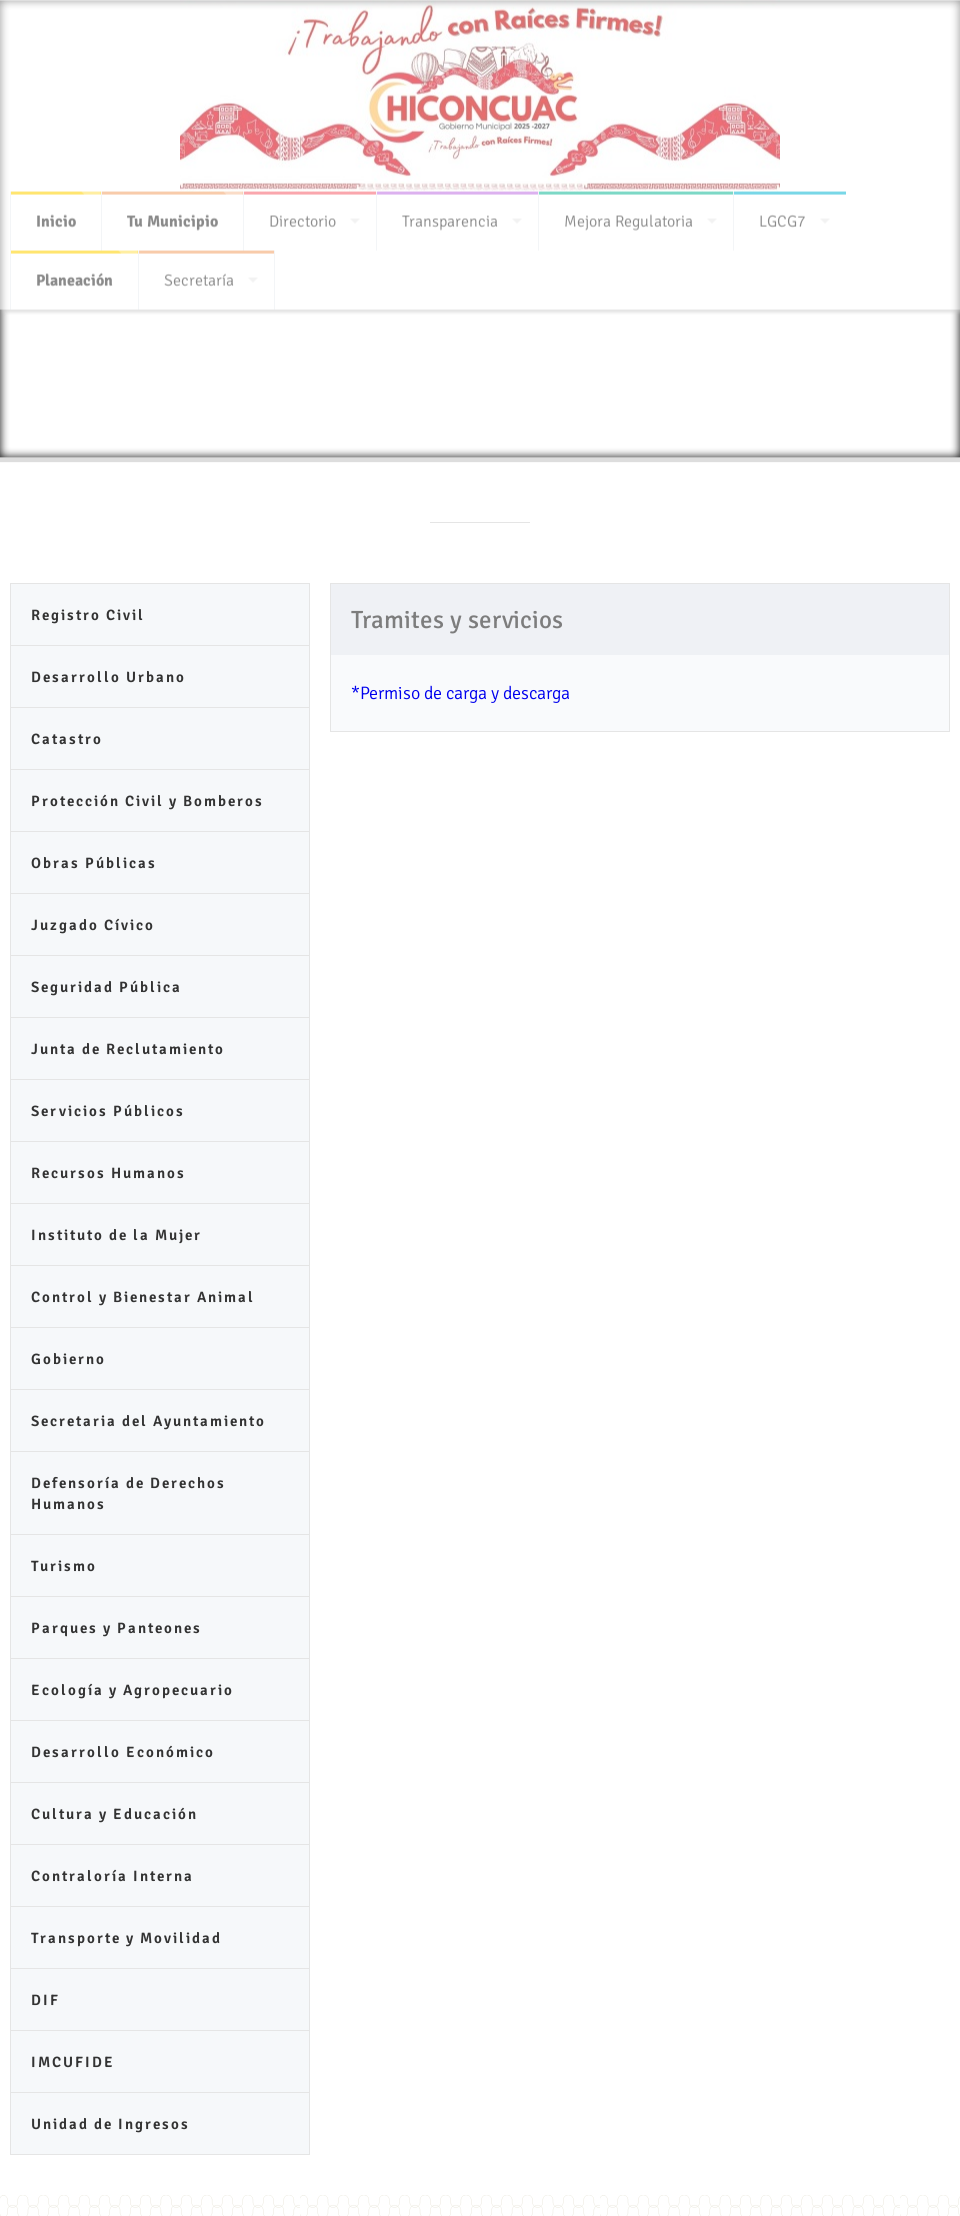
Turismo (64, 1566)
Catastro (67, 739)
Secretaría (199, 274)
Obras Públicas (94, 863)
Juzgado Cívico (93, 925)
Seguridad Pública (106, 987)
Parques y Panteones (116, 1628)
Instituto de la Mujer (116, 1235)
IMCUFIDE (73, 2062)
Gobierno (68, 1359)
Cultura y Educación (114, 1814)
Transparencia (450, 215)
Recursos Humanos (108, 1173)
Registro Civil (88, 615)
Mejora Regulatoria (628, 215)
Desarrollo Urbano (108, 677)
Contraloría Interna (112, 1876)
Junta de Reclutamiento (128, 1049)
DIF (45, 2000)
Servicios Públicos (108, 1111)
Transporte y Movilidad (126, 1938)
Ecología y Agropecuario (132, 1690)
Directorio (302, 215)
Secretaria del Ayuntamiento (148, 1421)
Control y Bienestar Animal (143, 1297)
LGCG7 (782, 215)
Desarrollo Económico (123, 1752)
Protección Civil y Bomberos (147, 801)
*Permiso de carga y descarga (460, 693)
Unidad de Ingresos (110, 2124)
